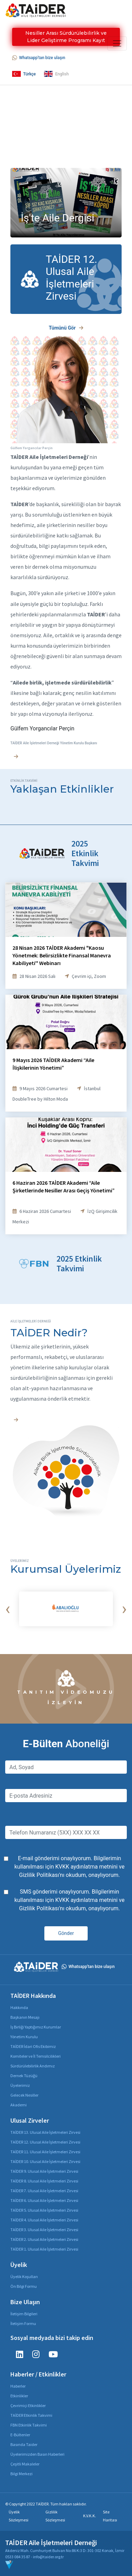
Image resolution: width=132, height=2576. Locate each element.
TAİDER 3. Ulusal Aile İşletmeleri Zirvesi (44, 2229)
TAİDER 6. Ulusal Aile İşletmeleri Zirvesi (44, 2200)
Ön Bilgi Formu (23, 2286)
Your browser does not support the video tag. (66, 131)
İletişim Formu (23, 2323)
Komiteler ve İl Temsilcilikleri (35, 2056)
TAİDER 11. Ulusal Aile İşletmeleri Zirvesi (45, 2151)
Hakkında (19, 2007)
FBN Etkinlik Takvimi (28, 2425)
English (56, 74)
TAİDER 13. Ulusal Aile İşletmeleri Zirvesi (45, 2132)
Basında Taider (23, 2444)
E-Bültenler (20, 2434)
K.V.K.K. (89, 2515)
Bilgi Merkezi (21, 2473)
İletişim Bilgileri (23, 2313)
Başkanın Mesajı (24, 2017)
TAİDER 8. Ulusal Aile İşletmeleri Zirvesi (44, 2181)
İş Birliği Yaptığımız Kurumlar (35, 2027)
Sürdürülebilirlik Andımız (32, 2065)
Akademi (18, 2104)
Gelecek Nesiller (24, 2095)
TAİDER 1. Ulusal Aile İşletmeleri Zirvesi (44, 2249)
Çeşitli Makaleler (24, 2463)
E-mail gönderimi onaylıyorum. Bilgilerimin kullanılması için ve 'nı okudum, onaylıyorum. (70, 1866)
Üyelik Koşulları (24, 2276)
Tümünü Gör (66, 328)
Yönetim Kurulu (24, 2036)
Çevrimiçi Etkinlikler (28, 2405)
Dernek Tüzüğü (23, 2075)
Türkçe (24, 74)
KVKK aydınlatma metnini (86, 1866)
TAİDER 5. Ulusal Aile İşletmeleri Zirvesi (44, 2210)
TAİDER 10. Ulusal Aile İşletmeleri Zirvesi (45, 2161)
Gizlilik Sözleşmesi (55, 2515)
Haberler (18, 2386)
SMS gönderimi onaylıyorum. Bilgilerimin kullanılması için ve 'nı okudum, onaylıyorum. (70, 1900)
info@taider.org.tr (48, 2556)
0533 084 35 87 (17, 2556)
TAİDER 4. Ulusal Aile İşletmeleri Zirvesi (44, 2219)
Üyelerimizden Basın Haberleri (37, 2454)
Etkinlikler (19, 2395)
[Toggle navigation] (117, 43)
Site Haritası (110, 2515)
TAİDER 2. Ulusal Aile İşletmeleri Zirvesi (44, 2239)
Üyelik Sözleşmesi (18, 2515)
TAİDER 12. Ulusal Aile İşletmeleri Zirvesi (45, 2142)
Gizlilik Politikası (39, 1875)
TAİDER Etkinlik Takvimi (31, 2415)
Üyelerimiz (20, 2085)
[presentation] (7, 1608)
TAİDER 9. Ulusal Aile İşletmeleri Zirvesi (44, 2171)
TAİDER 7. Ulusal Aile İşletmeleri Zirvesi (44, 2190)
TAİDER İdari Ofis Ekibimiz (33, 2046)
